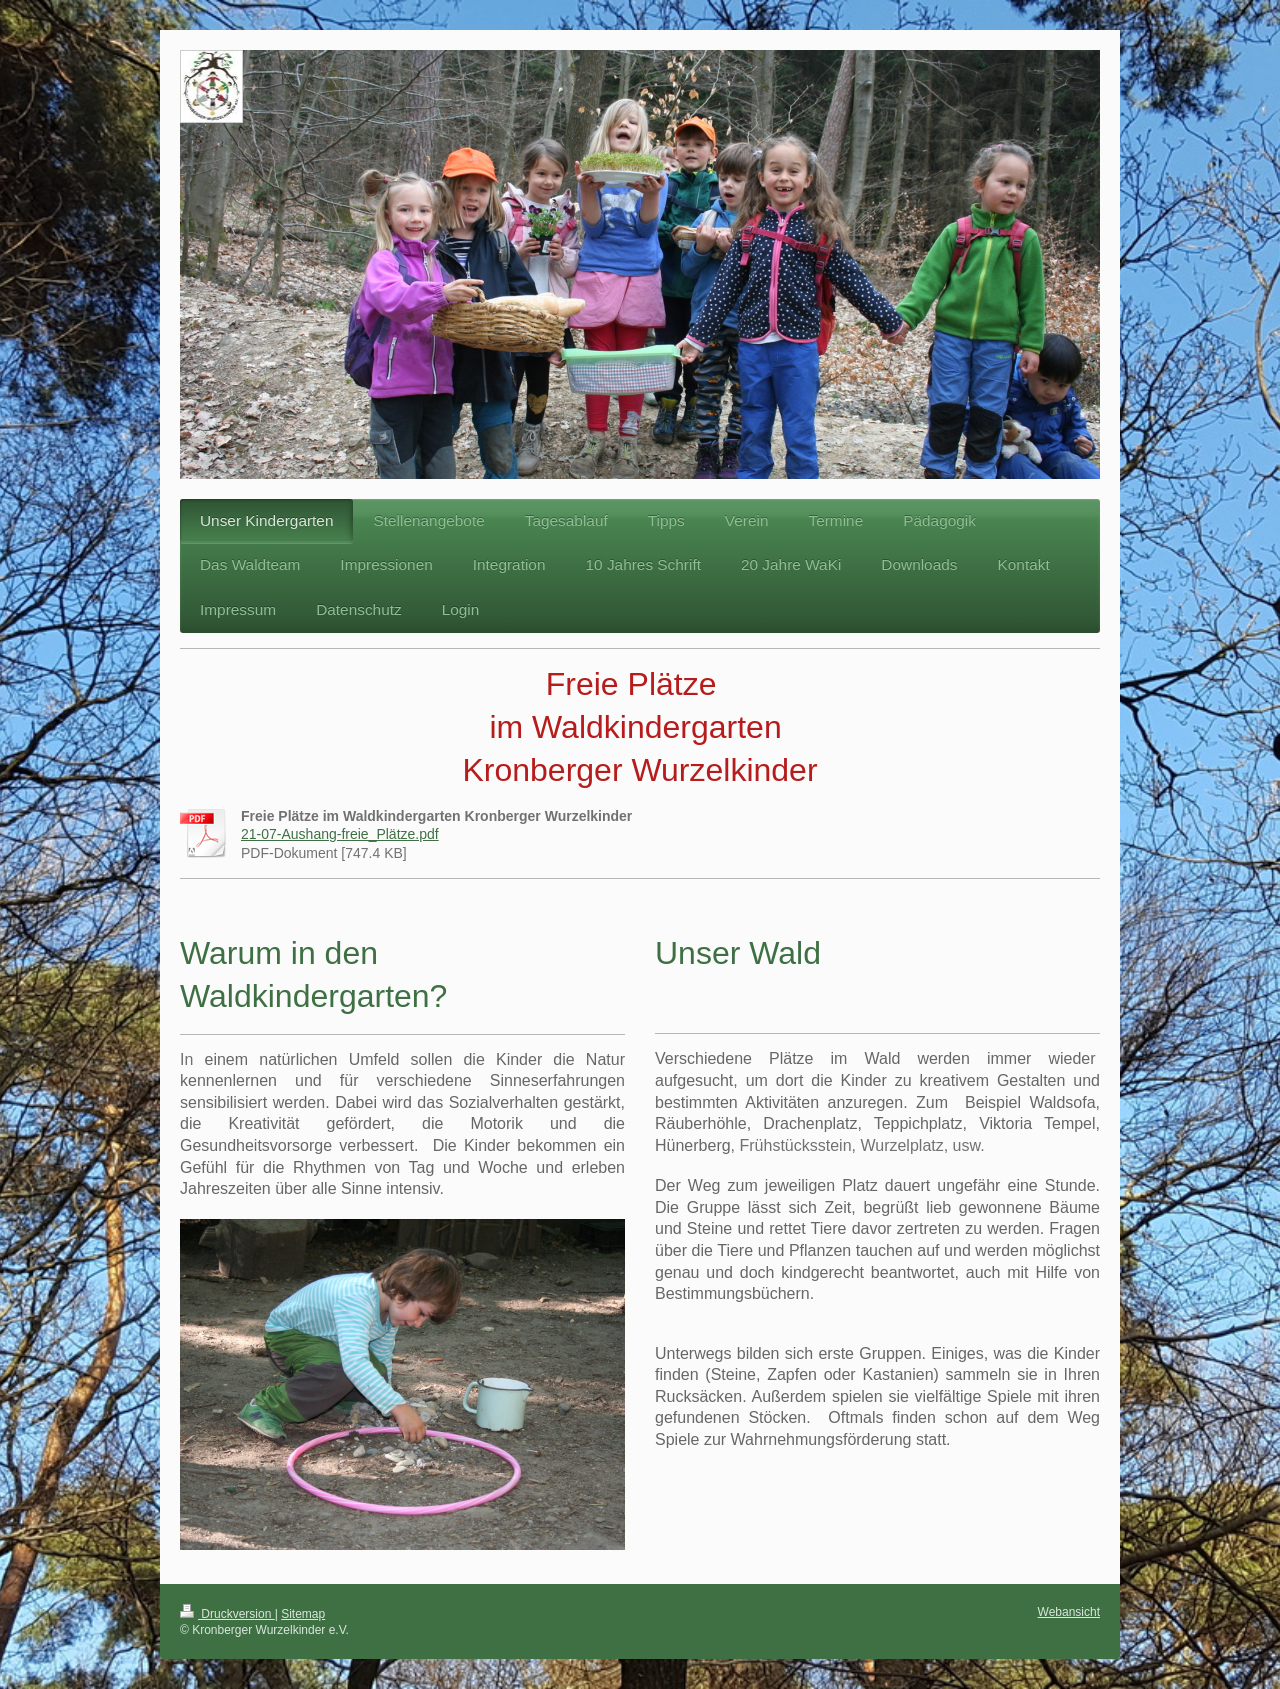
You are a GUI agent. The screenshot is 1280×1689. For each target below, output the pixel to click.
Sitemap (303, 1614)
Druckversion (227, 1614)
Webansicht (1069, 1612)
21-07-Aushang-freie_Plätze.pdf (340, 834)
